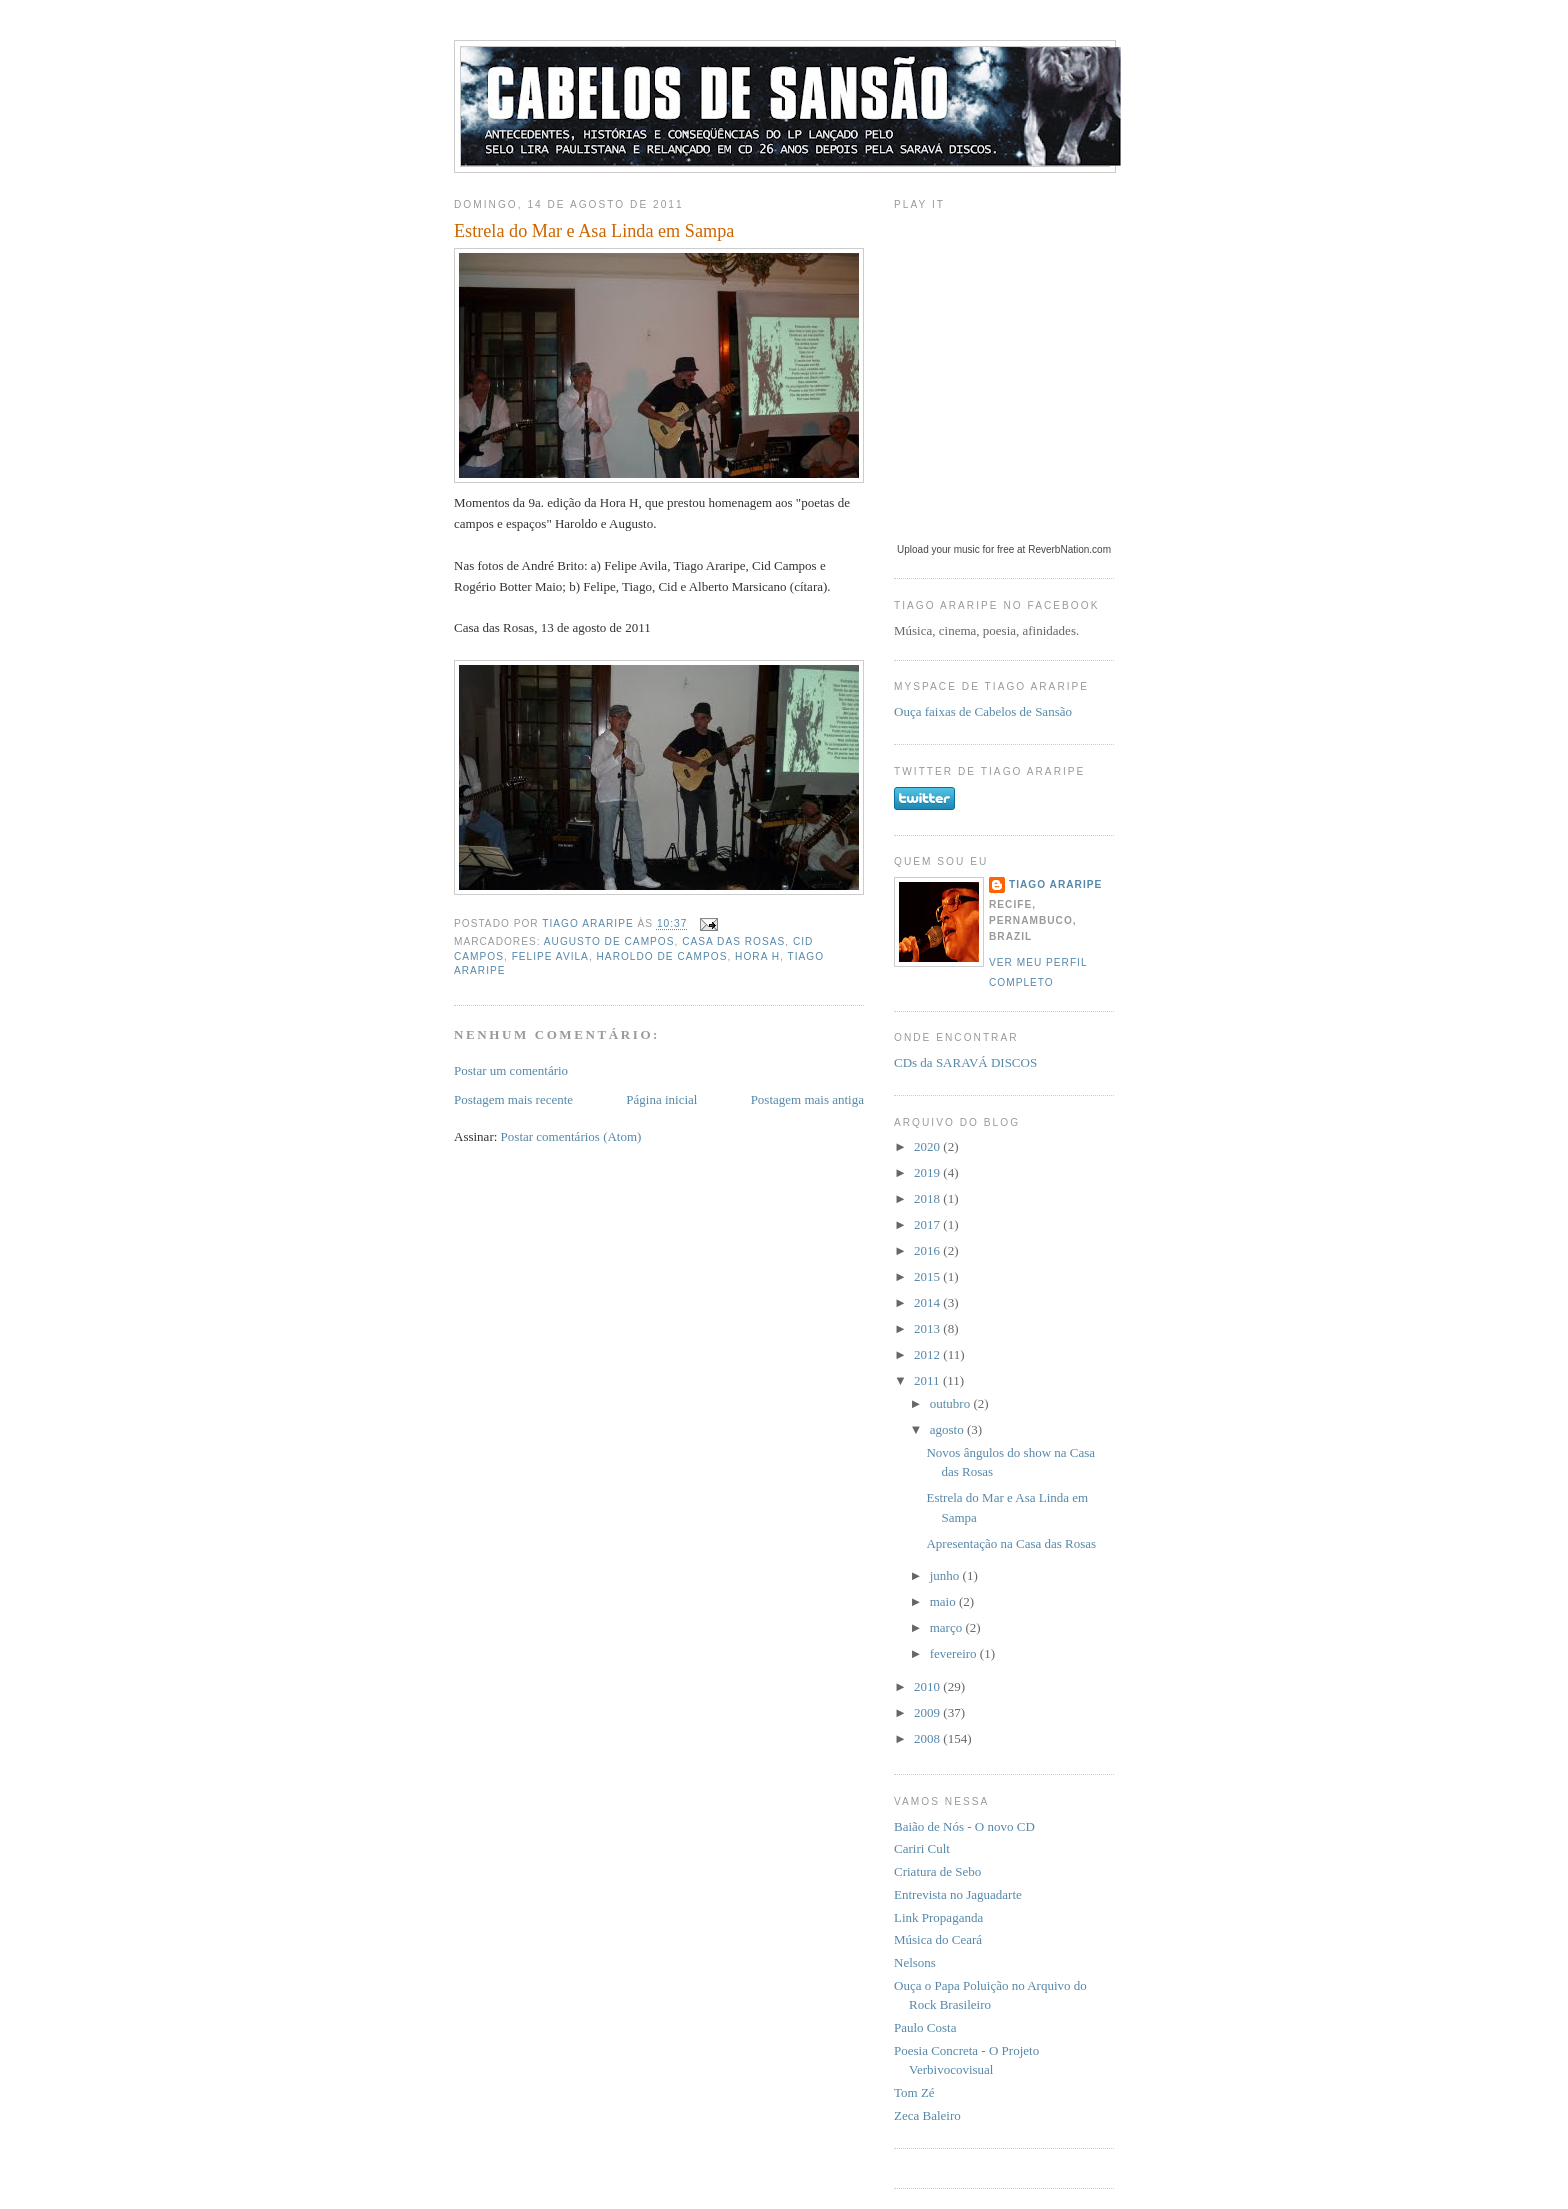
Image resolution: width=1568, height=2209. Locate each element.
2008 (928, 1738)
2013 (928, 1328)
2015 (928, 1276)
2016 (928, 1250)
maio (944, 1601)
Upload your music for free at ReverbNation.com (1004, 549)
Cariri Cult (922, 1848)
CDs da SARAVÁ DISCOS (965, 1062)
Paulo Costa (925, 2027)
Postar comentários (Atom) (571, 1136)
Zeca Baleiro (927, 2115)
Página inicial (661, 1099)
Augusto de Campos (609, 941)
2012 (928, 1354)
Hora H (757, 956)
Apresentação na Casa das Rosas (1011, 1543)
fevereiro (955, 1653)
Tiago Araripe (1055, 884)
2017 (928, 1224)
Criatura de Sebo (937, 1871)
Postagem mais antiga (807, 1099)
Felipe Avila (550, 956)
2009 (928, 1712)
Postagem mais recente (513, 1099)
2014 (928, 1302)
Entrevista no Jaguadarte (958, 1894)
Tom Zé (914, 2092)
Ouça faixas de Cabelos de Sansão (983, 711)
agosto (948, 1429)
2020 (928, 1146)
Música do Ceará (938, 1939)
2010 (928, 1686)
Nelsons (915, 1962)
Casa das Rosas (733, 941)
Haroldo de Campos (662, 956)
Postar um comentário (511, 1070)
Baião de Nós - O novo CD (964, 1826)
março (948, 1627)
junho (946, 1575)
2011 (928, 1380)
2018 (928, 1198)
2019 (928, 1172)
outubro (952, 1403)
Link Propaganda (938, 1917)
